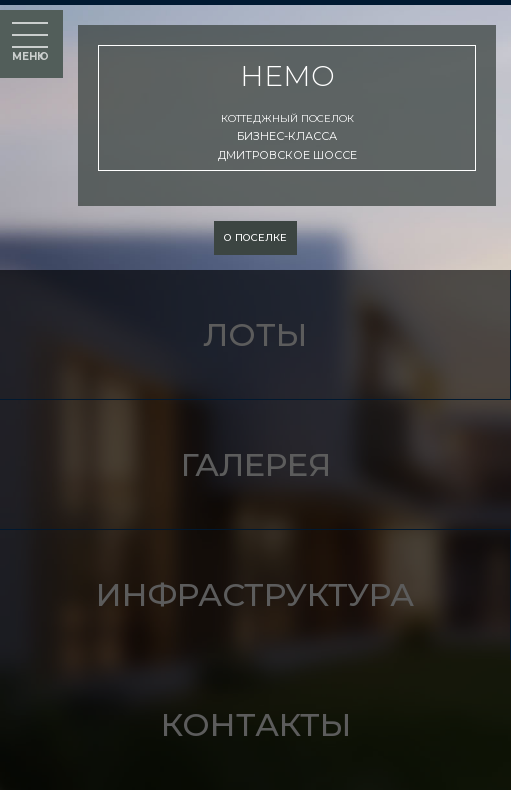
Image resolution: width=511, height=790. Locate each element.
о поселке (255, 237)
